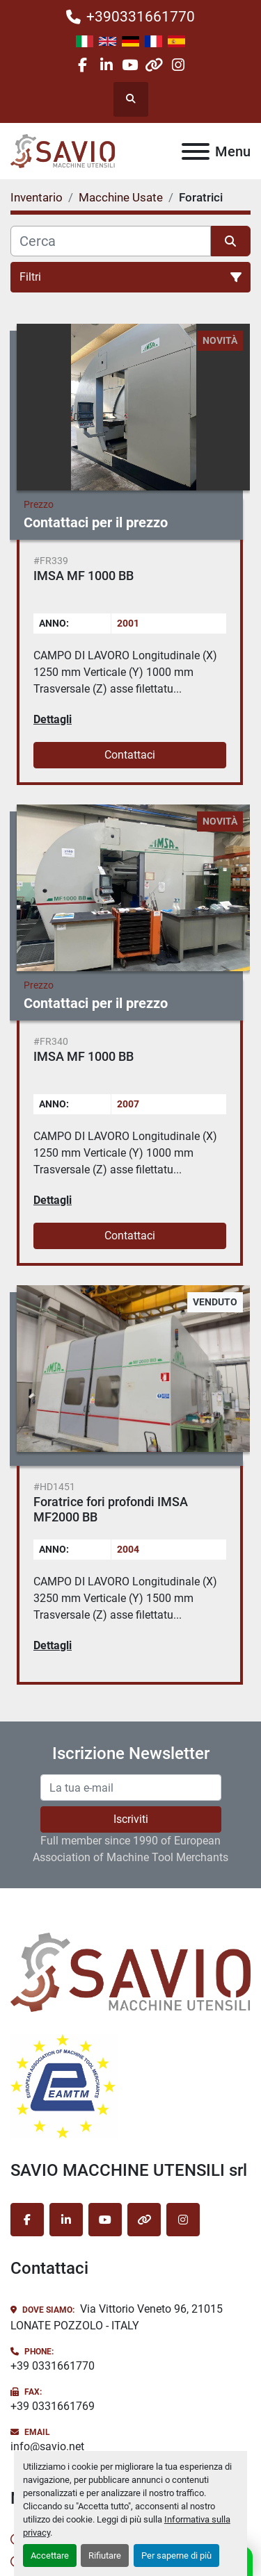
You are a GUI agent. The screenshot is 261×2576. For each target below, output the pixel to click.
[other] (154, 64)
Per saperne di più (176, 2555)
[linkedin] (106, 64)
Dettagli (52, 719)
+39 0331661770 (52, 2365)
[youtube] (129, 64)
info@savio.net (47, 2446)
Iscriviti (130, 1819)
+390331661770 (140, 16)
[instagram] (177, 64)
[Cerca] (110, 241)
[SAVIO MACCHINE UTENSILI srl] (130, 1972)
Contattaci (129, 754)
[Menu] (195, 151)
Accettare (50, 2555)
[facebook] (82, 64)
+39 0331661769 (52, 2406)
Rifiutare (104, 2555)
